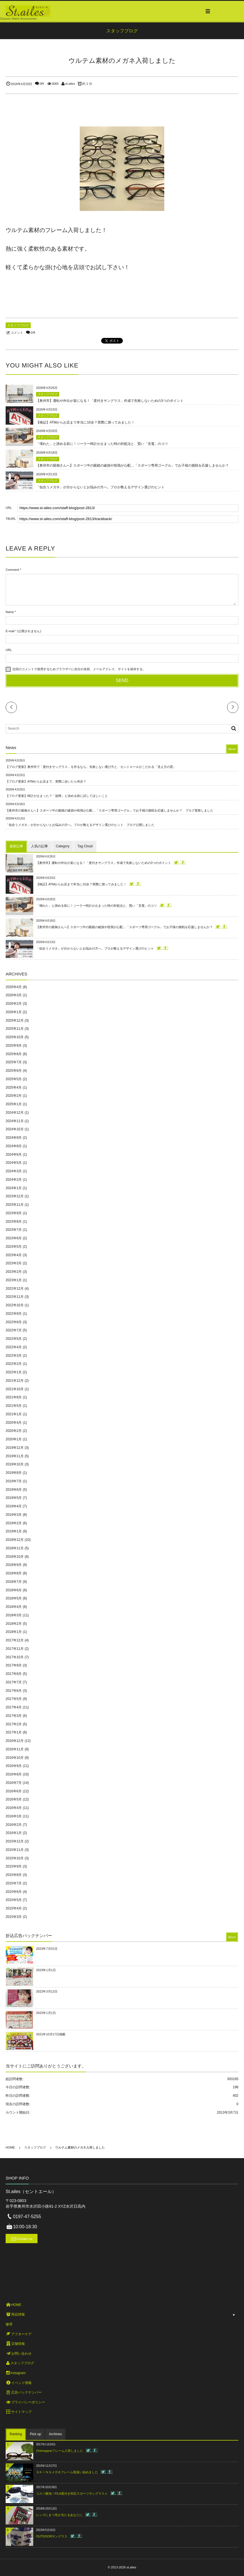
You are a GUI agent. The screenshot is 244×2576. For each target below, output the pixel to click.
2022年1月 (14, 1372)
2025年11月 (15, 1029)
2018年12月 (15, 1540)
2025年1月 (14, 1104)
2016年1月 (14, 1833)
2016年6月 (14, 1791)
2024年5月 (14, 1163)
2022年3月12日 (46, 1991)
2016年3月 (14, 1816)
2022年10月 (15, 1305)
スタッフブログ (18, 325)
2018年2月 (14, 1624)
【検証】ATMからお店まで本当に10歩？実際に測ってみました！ (85, 422)
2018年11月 (15, 1548)
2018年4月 (14, 1607)
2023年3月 (14, 1263)
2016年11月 (15, 1749)
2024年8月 (14, 1146)
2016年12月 (15, 1741)
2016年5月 (14, 1799)
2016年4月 (14, 1808)
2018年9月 (14, 1565)
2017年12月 (15, 1640)
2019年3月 (14, 1515)
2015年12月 (15, 1841)
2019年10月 (15, 1464)
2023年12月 (15, 1196)
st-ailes (70, 83)
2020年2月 (14, 1431)
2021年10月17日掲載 (50, 2034)
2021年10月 (15, 1389)
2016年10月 (15, 1758)
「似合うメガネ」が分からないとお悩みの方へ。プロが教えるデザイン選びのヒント (100, 487)
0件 (41, 83)
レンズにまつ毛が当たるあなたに (59, 2515)
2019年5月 (14, 1498)
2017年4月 (14, 1707)
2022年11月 (15, 1297)
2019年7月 (14, 1481)
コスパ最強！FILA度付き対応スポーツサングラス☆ (72, 2493)
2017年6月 (14, 1691)
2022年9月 (14, 1314)
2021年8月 (14, 1397)
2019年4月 (14, 1506)
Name (10, 612)
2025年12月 (15, 1020)
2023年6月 (14, 1238)
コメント (17, 332)
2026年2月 (14, 1004)
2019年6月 (14, 1490)
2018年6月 (14, 1590)
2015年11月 (15, 1850)
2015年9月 (14, 1866)
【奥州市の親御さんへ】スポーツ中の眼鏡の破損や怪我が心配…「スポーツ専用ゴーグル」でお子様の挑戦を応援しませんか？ (132, 465)
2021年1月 (14, 1414)
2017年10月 (15, 1657)
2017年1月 (14, 1732)
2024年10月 (15, 1129)
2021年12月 (15, 1381)
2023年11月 (15, 1205)
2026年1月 (14, 1012)
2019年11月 (15, 1456)
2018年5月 (14, 1598)
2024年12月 (15, 1113)
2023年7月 (14, 1230)
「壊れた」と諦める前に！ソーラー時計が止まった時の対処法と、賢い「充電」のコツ (102, 444)
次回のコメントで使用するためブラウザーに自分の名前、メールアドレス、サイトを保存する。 (79, 669)
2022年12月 (15, 1289)
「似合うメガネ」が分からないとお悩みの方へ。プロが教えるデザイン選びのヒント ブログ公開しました (80, 824)
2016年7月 (14, 1783)
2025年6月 (14, 1071)
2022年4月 (14, 1347)
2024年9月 (14, 1138)
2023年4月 (14, 1255)
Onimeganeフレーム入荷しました (59, 2450)
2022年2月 (14, 1364)
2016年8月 (14, 1774)
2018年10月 (15, 1557)
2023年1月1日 (46, 1970)
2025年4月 (14, 1087)
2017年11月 (15, 1649)
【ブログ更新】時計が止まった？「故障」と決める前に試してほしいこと (57, 795)
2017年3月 (14, 1716)
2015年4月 (14, 1908)
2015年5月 (14, 1900)
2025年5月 (14, 1079)
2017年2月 (14, 1724)
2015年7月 (14, 1883)
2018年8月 (14, 1573)
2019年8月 (14, 1473)
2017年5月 (14, 1699)
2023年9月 (14, 1213)
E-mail (10, 631)
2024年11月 (15, 1121)
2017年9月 (14, 1665)
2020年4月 (14, 1423)
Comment (12, 569)
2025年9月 (14, 1046)
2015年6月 (14, 1892)
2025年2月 (14, 1096)
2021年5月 (14, 1406)
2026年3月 (14, 995)
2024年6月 (14, 1154)
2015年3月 (14, 1917)
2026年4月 (14, 987)
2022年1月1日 (46, 2013)
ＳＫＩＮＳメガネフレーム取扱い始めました (67, 2472)
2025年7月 (14, 1062)
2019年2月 (14, 1523)
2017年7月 (14, 1682)
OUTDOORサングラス (51, 2536)
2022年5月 (14, 1339)
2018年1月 (14, 1632)
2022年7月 (14, 1330)
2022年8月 (14, 1322)
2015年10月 (15, 1858)
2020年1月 (14, 1439)
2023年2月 (14, 1272)
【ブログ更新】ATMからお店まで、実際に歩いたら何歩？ (46, 781)
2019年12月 (15, 1448)
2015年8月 (14, 1875)
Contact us (24, 2239)
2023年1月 (14, 1280)
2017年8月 (14, 1674)
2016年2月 (14, 1825)
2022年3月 (14, 1356)
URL (9, 650)
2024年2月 (14, 1180)
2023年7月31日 (46, 1948)
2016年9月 (14, 1766)
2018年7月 (14, 1582)
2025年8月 (14, 1054)
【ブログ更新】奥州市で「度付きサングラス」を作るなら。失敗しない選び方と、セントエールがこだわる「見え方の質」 (91, 766)
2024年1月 (14, 1188)
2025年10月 (15, 1037)
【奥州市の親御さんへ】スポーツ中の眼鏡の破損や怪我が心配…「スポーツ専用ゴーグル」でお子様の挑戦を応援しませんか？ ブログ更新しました (109, 810)
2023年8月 (14, 1222)
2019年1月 (14, 1531)
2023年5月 (14, 1247)
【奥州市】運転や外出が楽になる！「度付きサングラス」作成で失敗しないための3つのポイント (109, 401)
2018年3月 (14, 1615)
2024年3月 (14, 1171)
